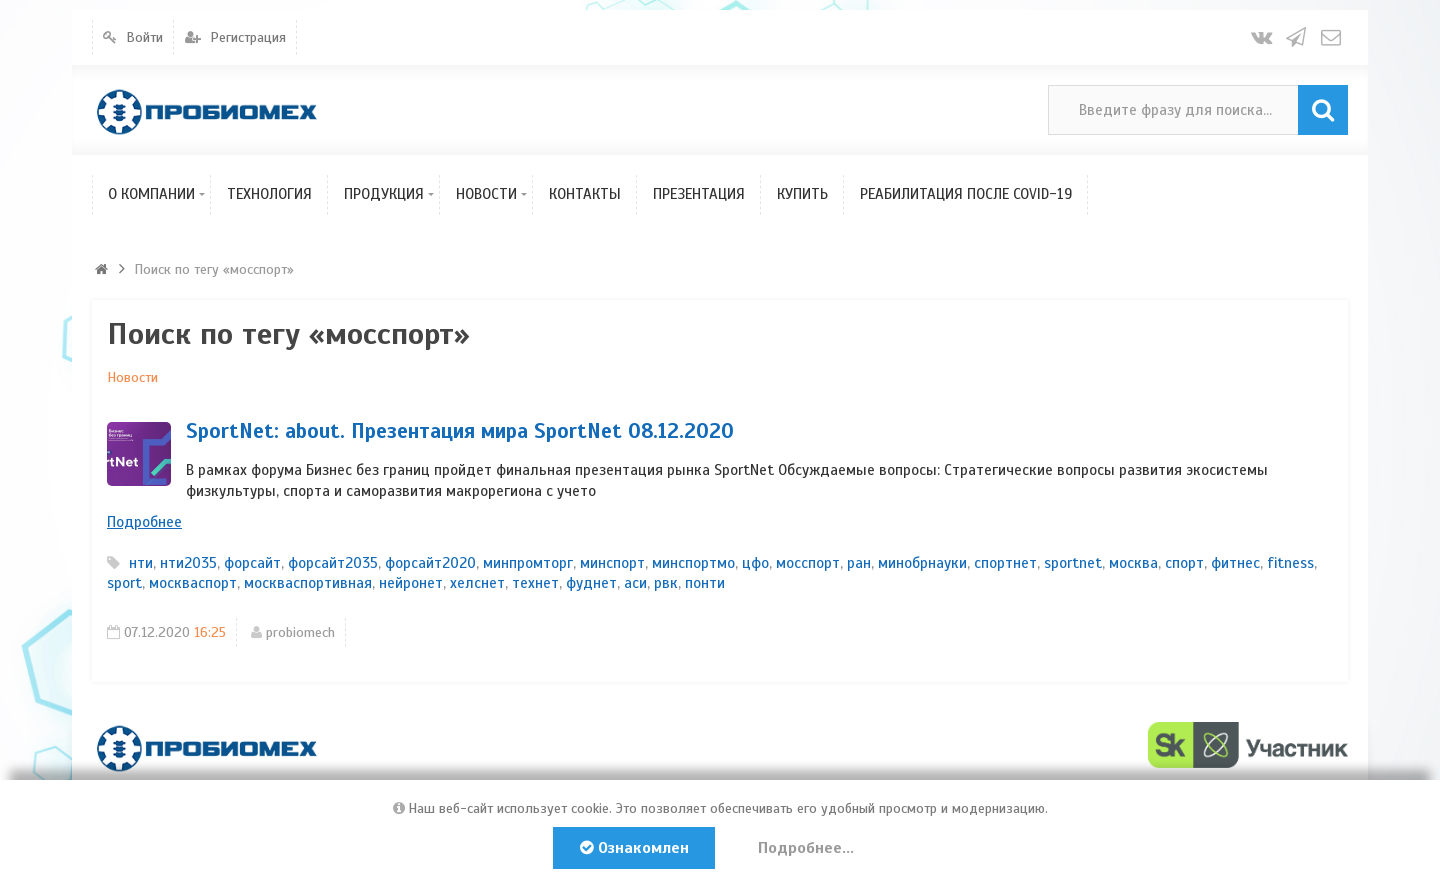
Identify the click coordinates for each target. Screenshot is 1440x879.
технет (535, 583)
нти (141, 563)
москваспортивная (308, 583)
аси (635, 583)
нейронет (411, 583)
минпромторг (528, 563)
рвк (666, 583)
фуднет (591, 583)
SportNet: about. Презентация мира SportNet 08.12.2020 (460, 431)
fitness (1290, 563)
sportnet (1073, 563)
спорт (1184, 563)
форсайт (252, 563)
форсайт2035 (333, 563)
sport (124, 583)
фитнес (1235, 563)
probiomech (300, 632)
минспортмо (693, 563)
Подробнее (144, 522)
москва (1133, 563)
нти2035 (188, 563)
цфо (755, 563)
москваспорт (193, 583)
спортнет (1005, 563)
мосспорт (808, 563)
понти (705, 583)
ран (859, 563)
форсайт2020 (430, 563)
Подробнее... (806, 848)
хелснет (477, 583)
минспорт (612, 563)
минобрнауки (922, 563)
